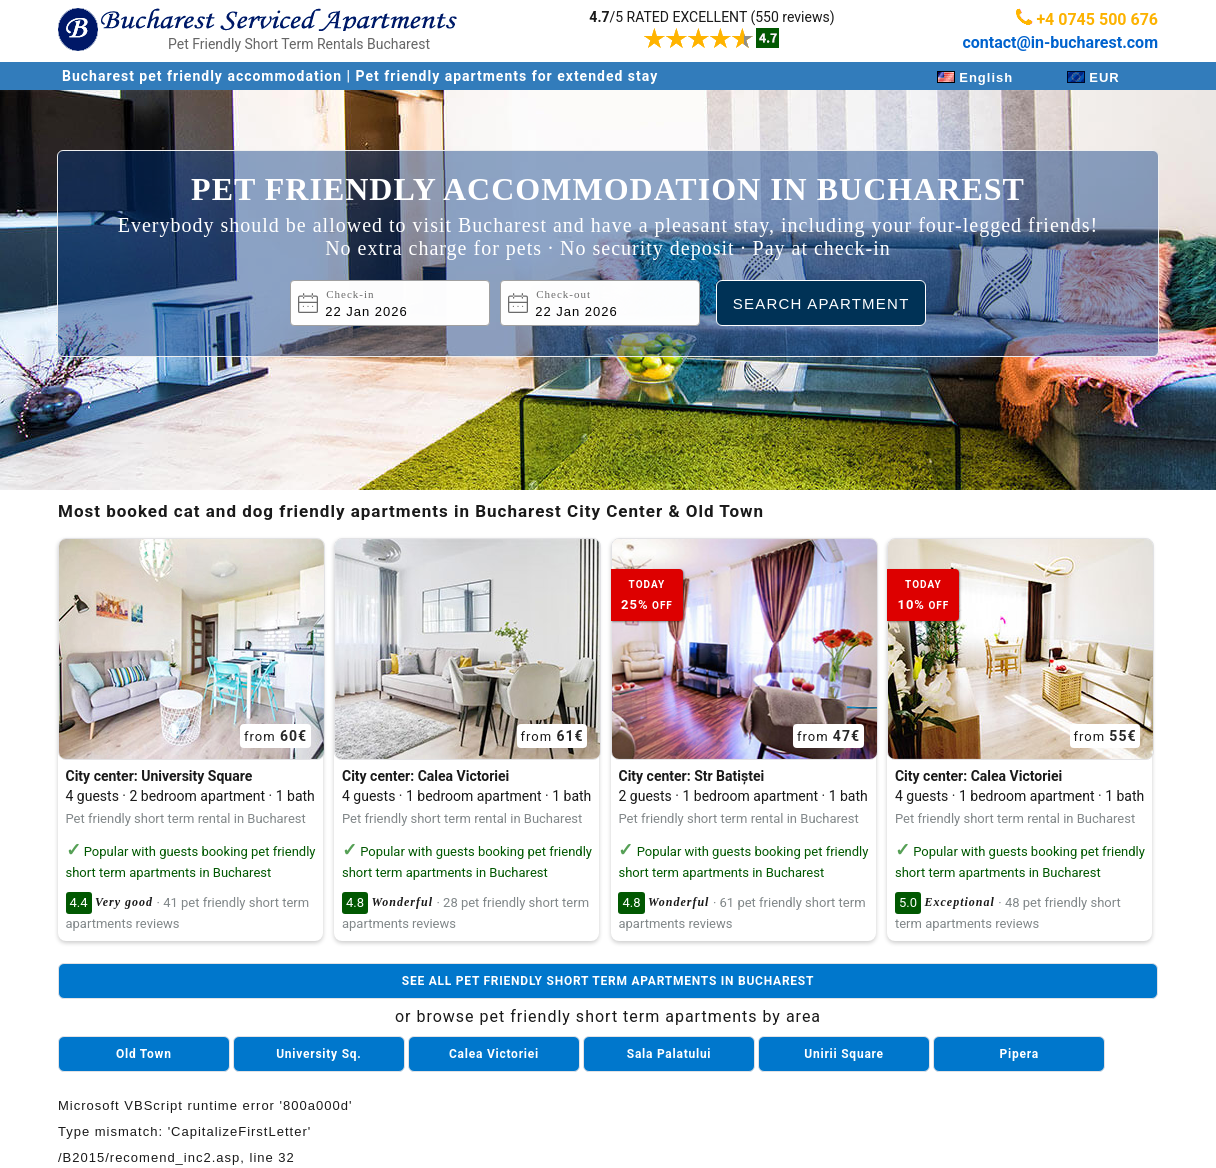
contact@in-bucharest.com (1060, 42)
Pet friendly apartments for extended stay (507, 76)
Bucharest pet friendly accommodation (204, 76)
